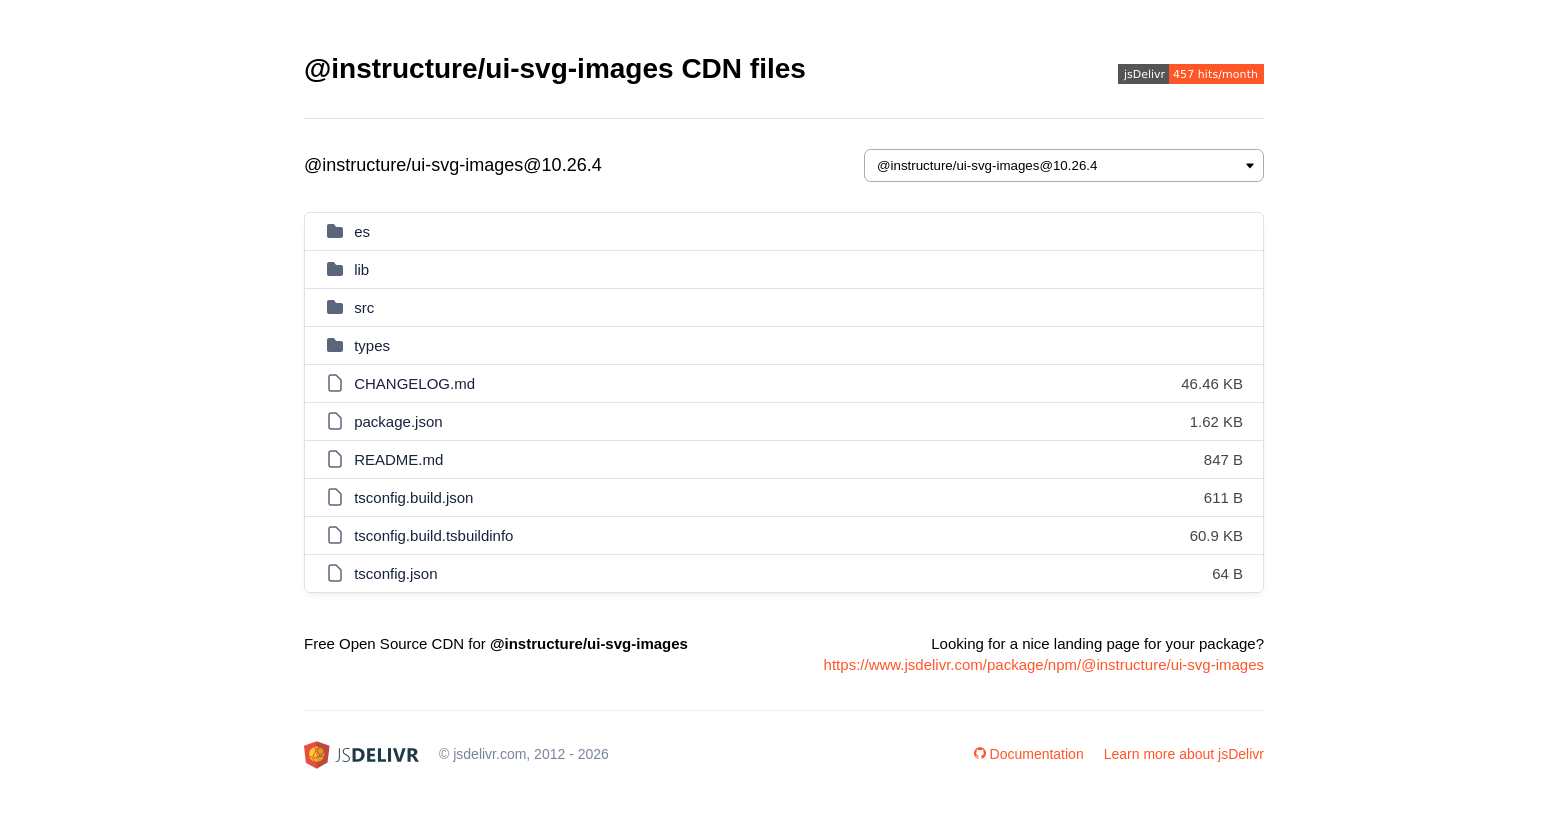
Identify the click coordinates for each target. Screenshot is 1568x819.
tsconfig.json (395, 573)
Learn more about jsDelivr (1184, 754)
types (372, 345)
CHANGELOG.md (414, 383)
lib (361, 269)
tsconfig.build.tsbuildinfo (433, 535)
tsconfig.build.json (413, 497)
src (364, 307)
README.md (398, 459)
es (362, 231)
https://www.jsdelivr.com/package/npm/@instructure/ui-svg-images (1044, 664)
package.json (398, 421)
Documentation (1029, 754)
